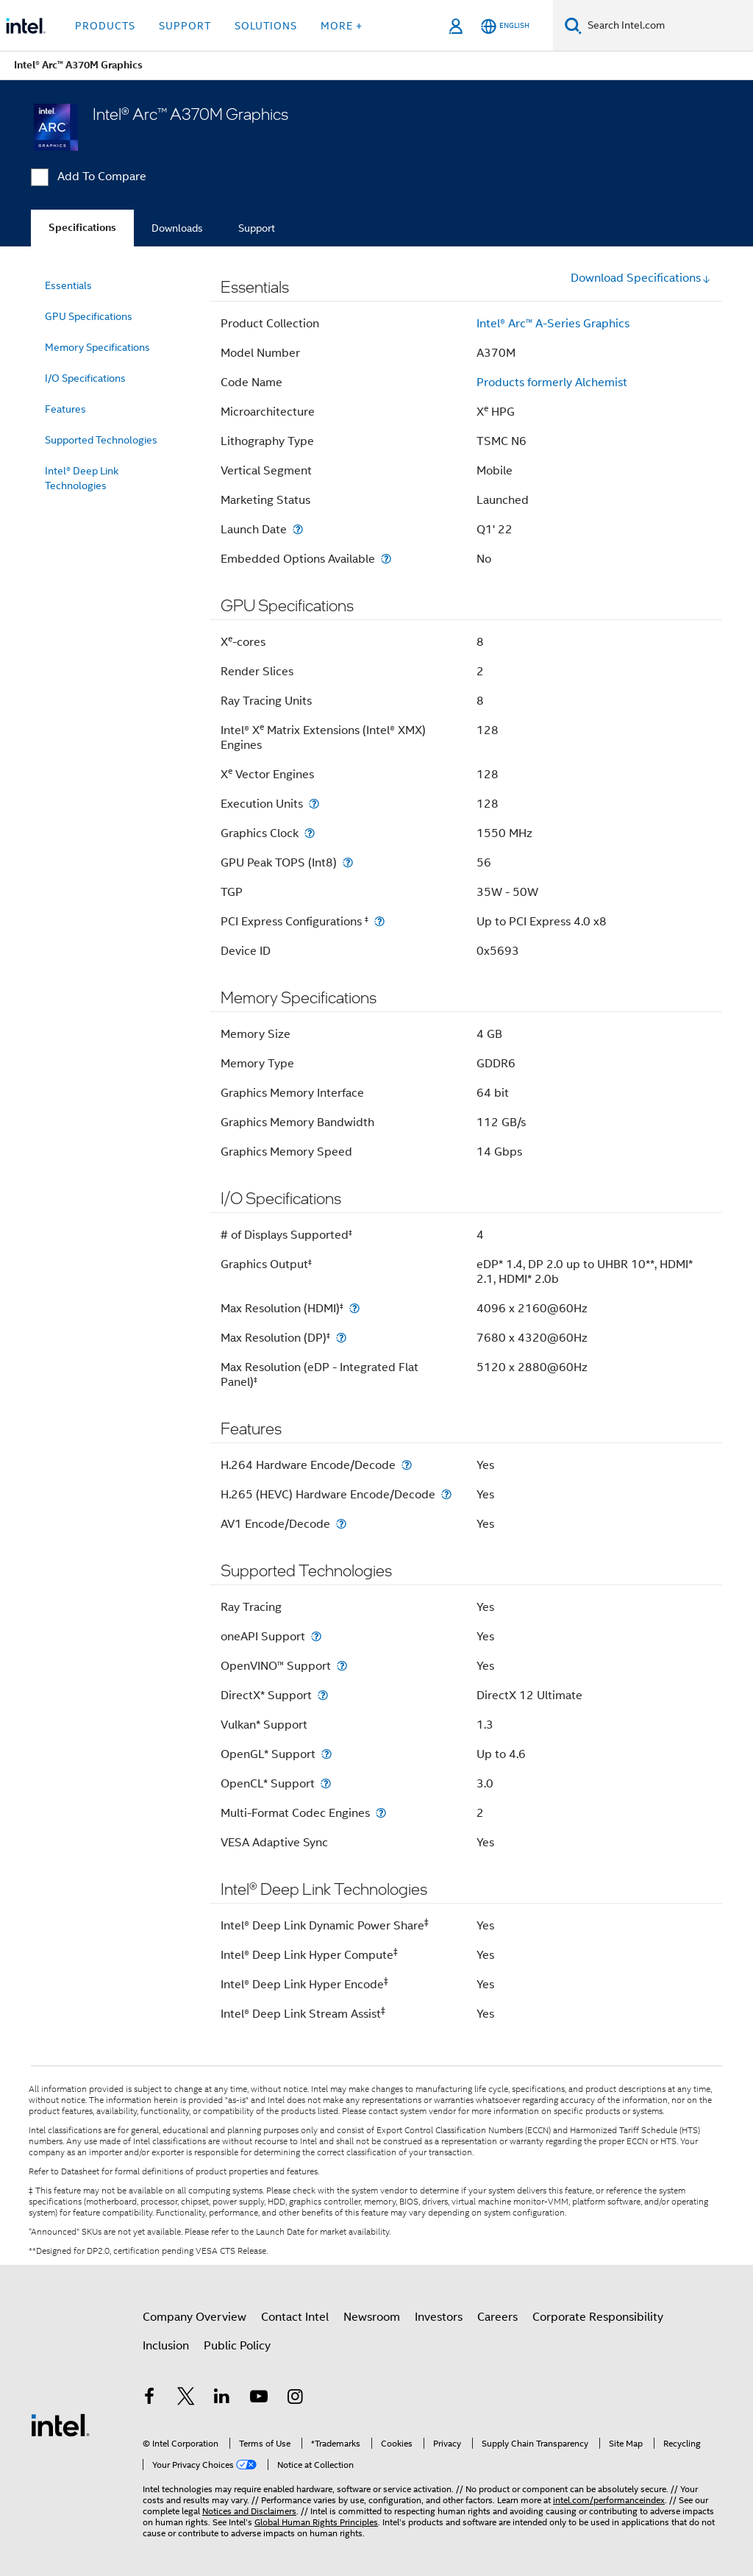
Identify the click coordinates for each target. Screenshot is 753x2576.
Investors (439, 2317)
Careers (497, 2317)
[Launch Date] (298, 529)
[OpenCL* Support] (326, 1783)
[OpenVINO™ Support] (342, 1665)
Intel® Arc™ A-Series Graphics (553, 323)
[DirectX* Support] (323, 1695)
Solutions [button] (266, 25)
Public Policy (237, 2345)
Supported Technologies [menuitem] (101, 439)
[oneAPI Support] (316, 1636)
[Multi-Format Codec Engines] (381, 1813)
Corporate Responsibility (597, 2317)
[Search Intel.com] (667, 25)
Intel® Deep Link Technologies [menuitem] (81, 478)
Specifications (82, 228)
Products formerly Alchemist (552, 382)
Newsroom (371, 2317)
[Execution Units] (314, 803)
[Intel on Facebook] (149, 2398)
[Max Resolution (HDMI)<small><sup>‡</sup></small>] (354, 1308)
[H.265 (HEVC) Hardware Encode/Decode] (446, 1494)
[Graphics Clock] (309, 833)
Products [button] (105, 25)
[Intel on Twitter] (186, 2398)
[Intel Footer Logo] (60, 2424)
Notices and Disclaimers (249, 2510)
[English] (505, 26)
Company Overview (194, 2317)
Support (256, 228)
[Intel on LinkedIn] (222, 2398)
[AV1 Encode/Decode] (341, 1524)
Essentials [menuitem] (68, 285)
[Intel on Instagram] (294, 2398)
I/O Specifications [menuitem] (85, 378)
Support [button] (185, 25)
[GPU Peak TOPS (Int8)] (348, 862)
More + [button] (342, 25)
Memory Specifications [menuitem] (97, 347)
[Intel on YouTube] (258, 2398)
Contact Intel (295, 2317)
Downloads (177, 228)
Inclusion (166, 2345)
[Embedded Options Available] (386, 558)
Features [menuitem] (65, 409)
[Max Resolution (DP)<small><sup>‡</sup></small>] (341, 1337)
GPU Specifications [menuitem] (88, 316)
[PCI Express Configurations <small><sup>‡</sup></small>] (379, 921)
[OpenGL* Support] (326, 1754)
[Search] (573, 25)
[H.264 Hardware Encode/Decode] (407, 1465)
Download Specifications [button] (641, 278)
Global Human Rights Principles (316, 2521)
